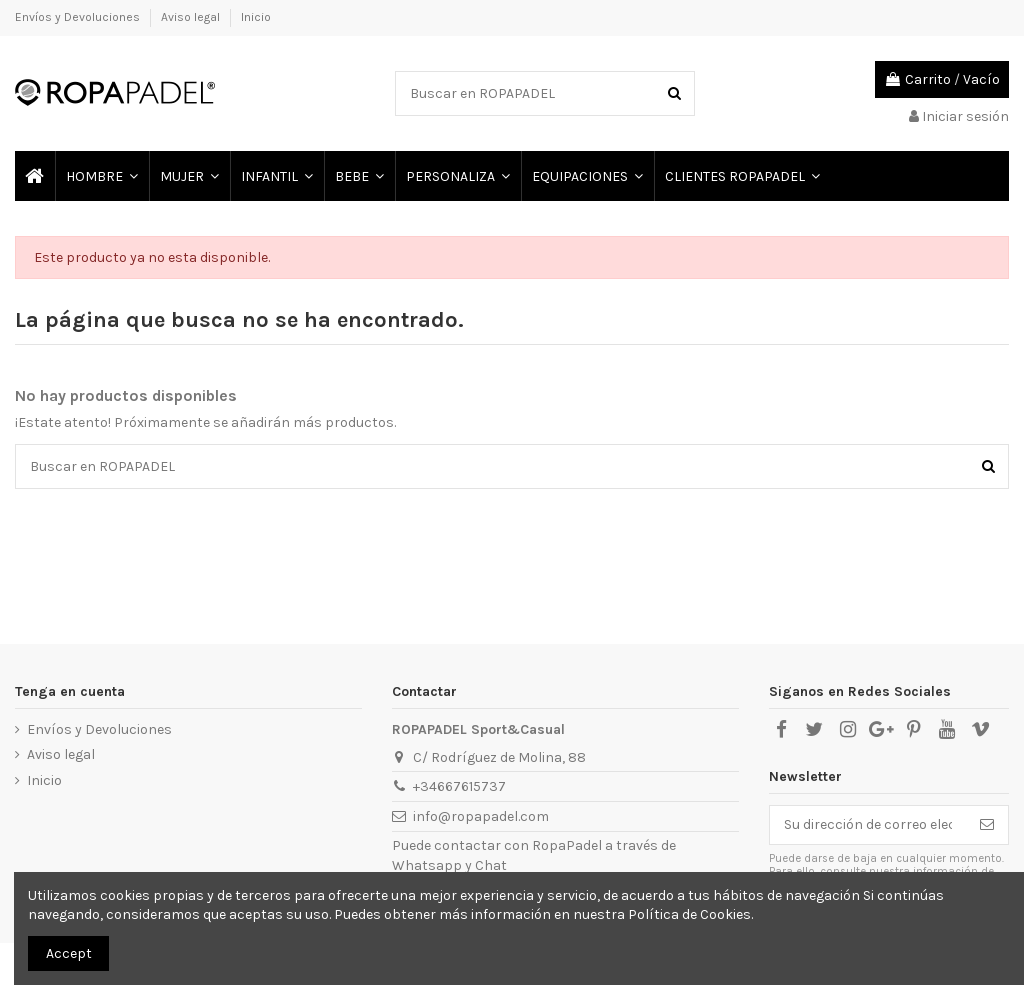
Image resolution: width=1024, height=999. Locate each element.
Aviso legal (192, 17)
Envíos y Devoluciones (79, 17)
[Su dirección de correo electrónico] (868, 825)
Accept (69, 953)
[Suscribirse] (987, 825)
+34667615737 (459, 786)
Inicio (256, 17)
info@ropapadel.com (481, 816)
